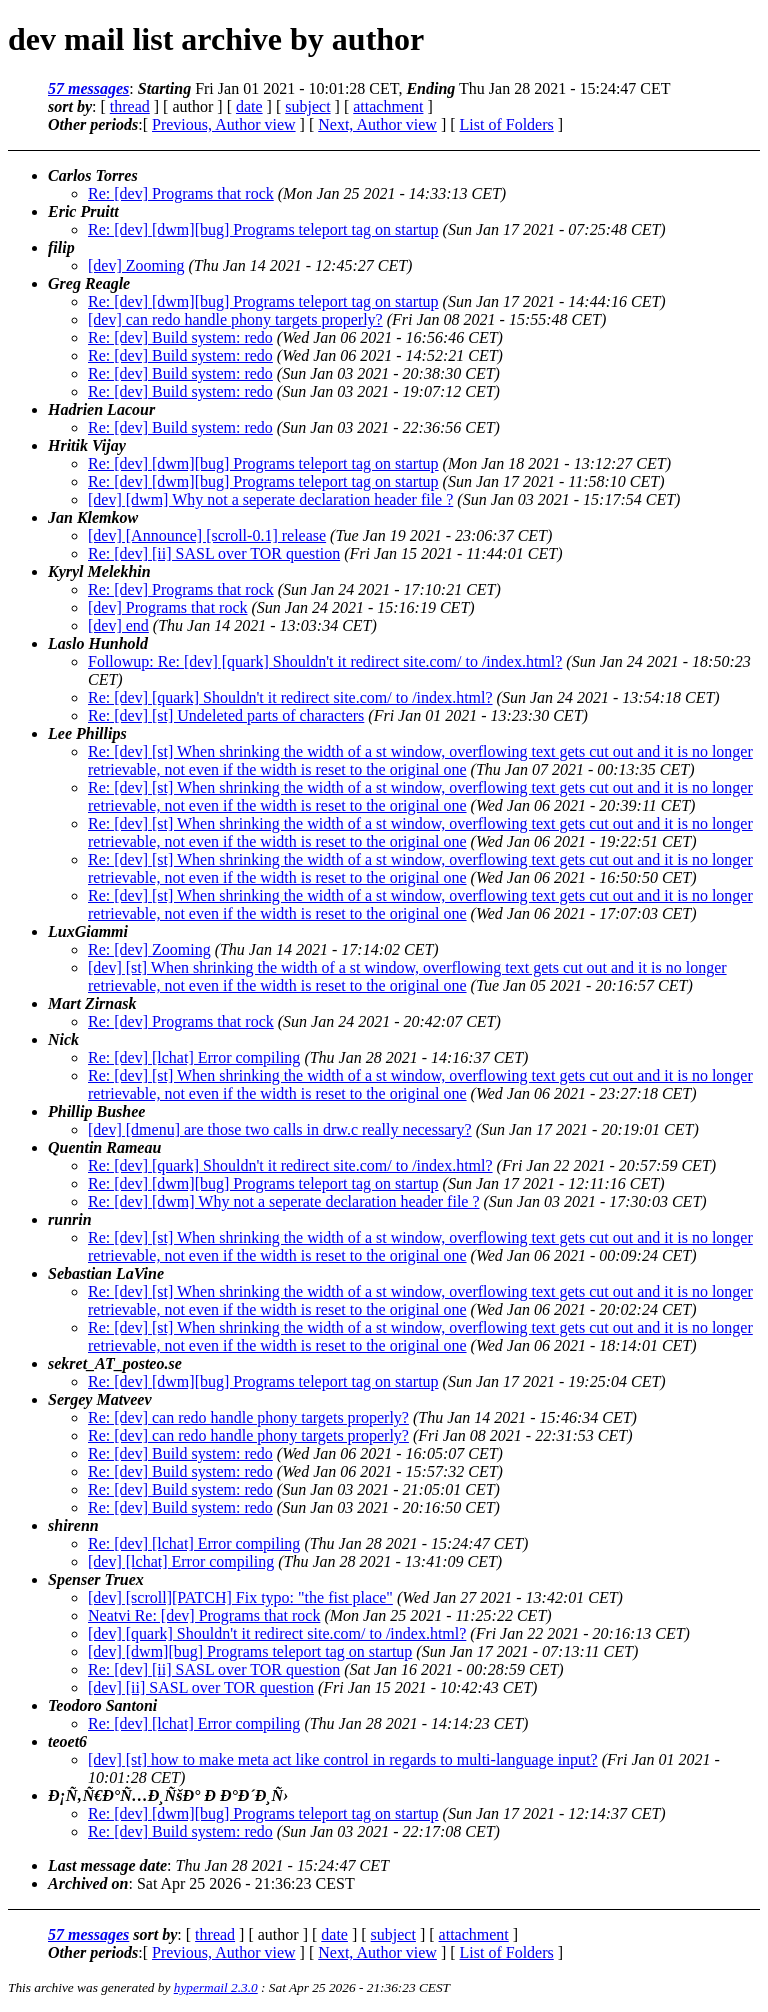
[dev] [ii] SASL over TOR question (201, 1687)
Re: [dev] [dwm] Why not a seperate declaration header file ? (284, 1201)
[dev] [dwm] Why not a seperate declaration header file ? (270, 499)
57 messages (88, 88)
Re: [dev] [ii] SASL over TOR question (214, 553)
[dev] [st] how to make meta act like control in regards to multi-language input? (343, 1759)
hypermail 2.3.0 (216, 1987)
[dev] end (118, 625)
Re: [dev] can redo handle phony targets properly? (248, 1417)
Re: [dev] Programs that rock (181, 193)
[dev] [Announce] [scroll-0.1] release (207, 535)
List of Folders (507, 124)
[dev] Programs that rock (168, 607)
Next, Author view (377, 124)
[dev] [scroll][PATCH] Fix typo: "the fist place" (240, 1597)
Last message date (107, 1865)
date (249, 106)
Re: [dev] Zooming (149, 949)
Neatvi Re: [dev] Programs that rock (204, 1615)
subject (307, 106)
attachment (388, 106)
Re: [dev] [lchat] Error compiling (194, 1057)
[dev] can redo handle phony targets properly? (235, 319)
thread (130, 106)
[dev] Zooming (136, 265)
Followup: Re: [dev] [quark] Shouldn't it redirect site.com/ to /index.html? (325, 661)
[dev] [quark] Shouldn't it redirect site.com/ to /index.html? (277, 1633)
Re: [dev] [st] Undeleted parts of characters (226, 715)
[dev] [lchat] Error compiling (181, 1561)
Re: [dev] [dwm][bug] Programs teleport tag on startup (263, 229)
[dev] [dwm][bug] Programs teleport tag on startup (250, 1651)
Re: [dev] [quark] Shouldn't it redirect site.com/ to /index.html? (290, 697)
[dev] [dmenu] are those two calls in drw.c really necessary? (280, 1129)
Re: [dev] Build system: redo (180, 337)
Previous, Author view (224, 124)
